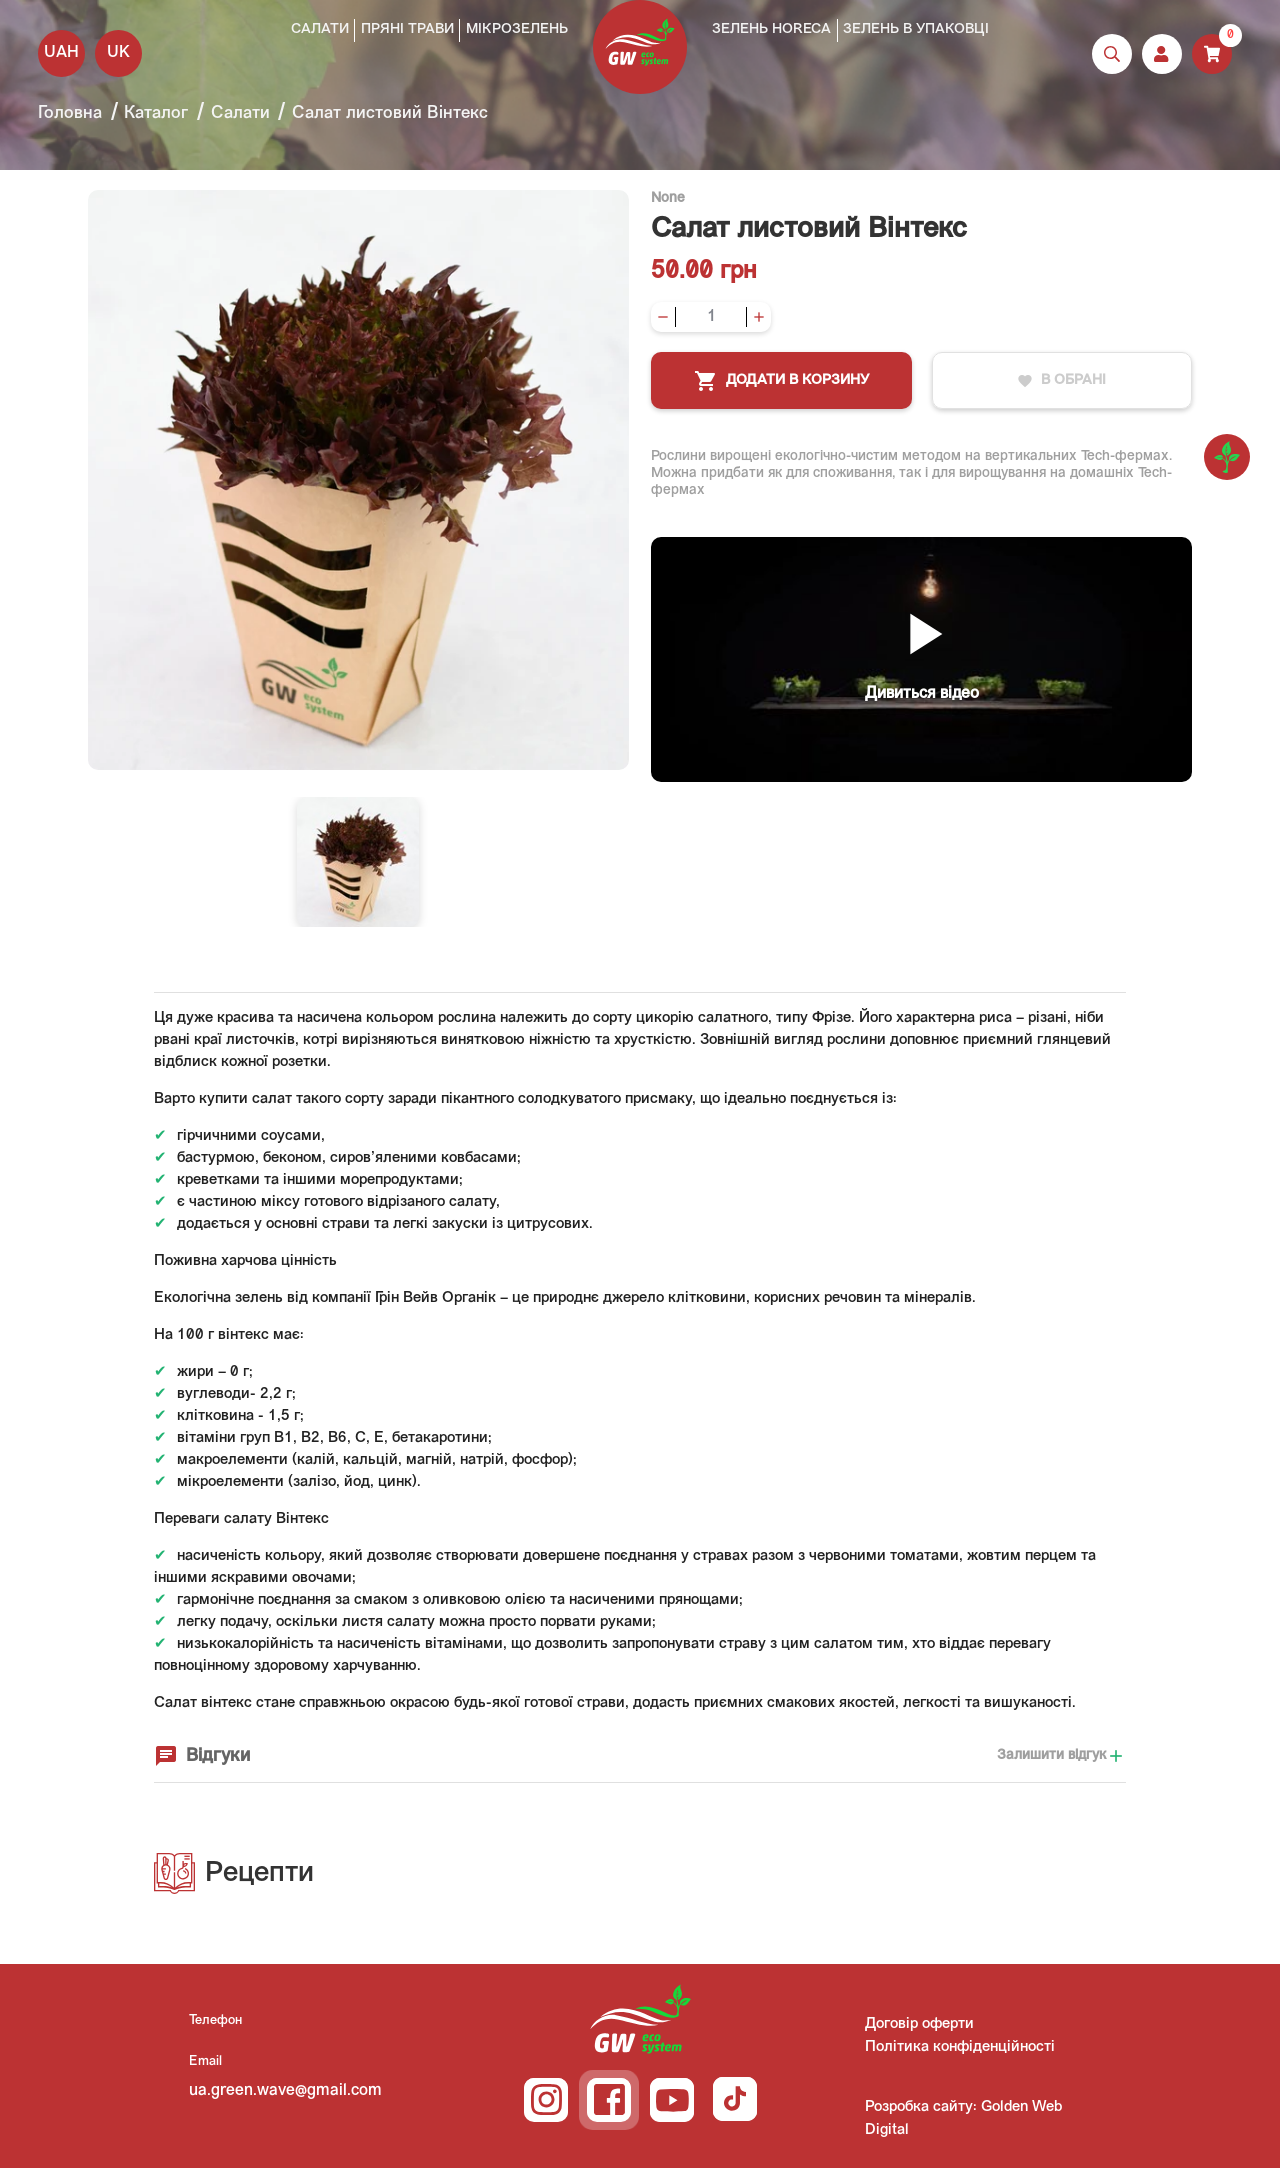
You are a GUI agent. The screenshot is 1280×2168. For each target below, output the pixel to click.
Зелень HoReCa (771, 29)
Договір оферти (919, 2024)
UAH (61, 53)
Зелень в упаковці (916, 29)
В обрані (1061, 381)
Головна (70, 113)
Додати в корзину (781, 381)
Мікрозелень (517, 29)
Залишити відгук (1061, 1756)
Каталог (156, 113)
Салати (320, 29)
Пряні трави (407, 29)
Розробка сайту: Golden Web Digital (963, 2119)
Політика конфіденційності (960, 2047)
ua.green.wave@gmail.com (285, 2091)
